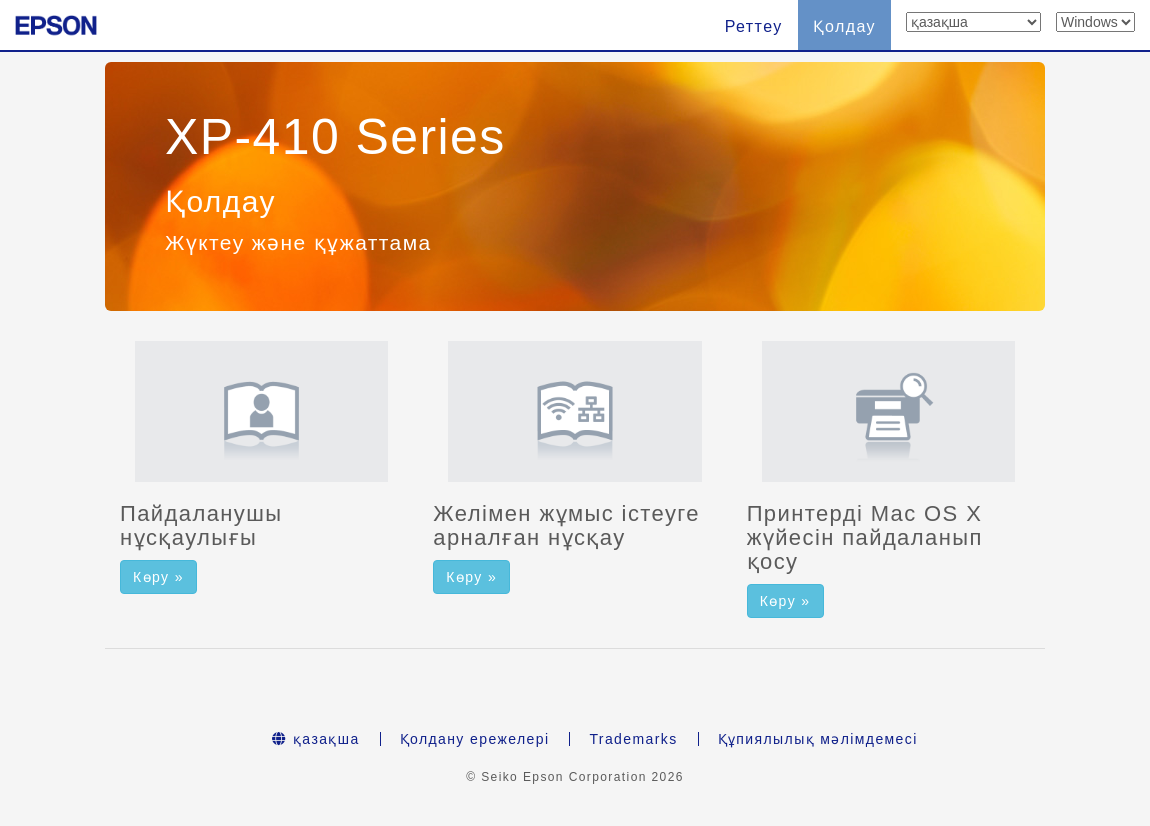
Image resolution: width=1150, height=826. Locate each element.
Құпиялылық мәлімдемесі (818, 739)
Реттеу (754, 26)
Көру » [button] (158, 577)
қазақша (315, 739)
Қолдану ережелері (475, 739)
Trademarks (633, 739)
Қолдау (844, 26)
